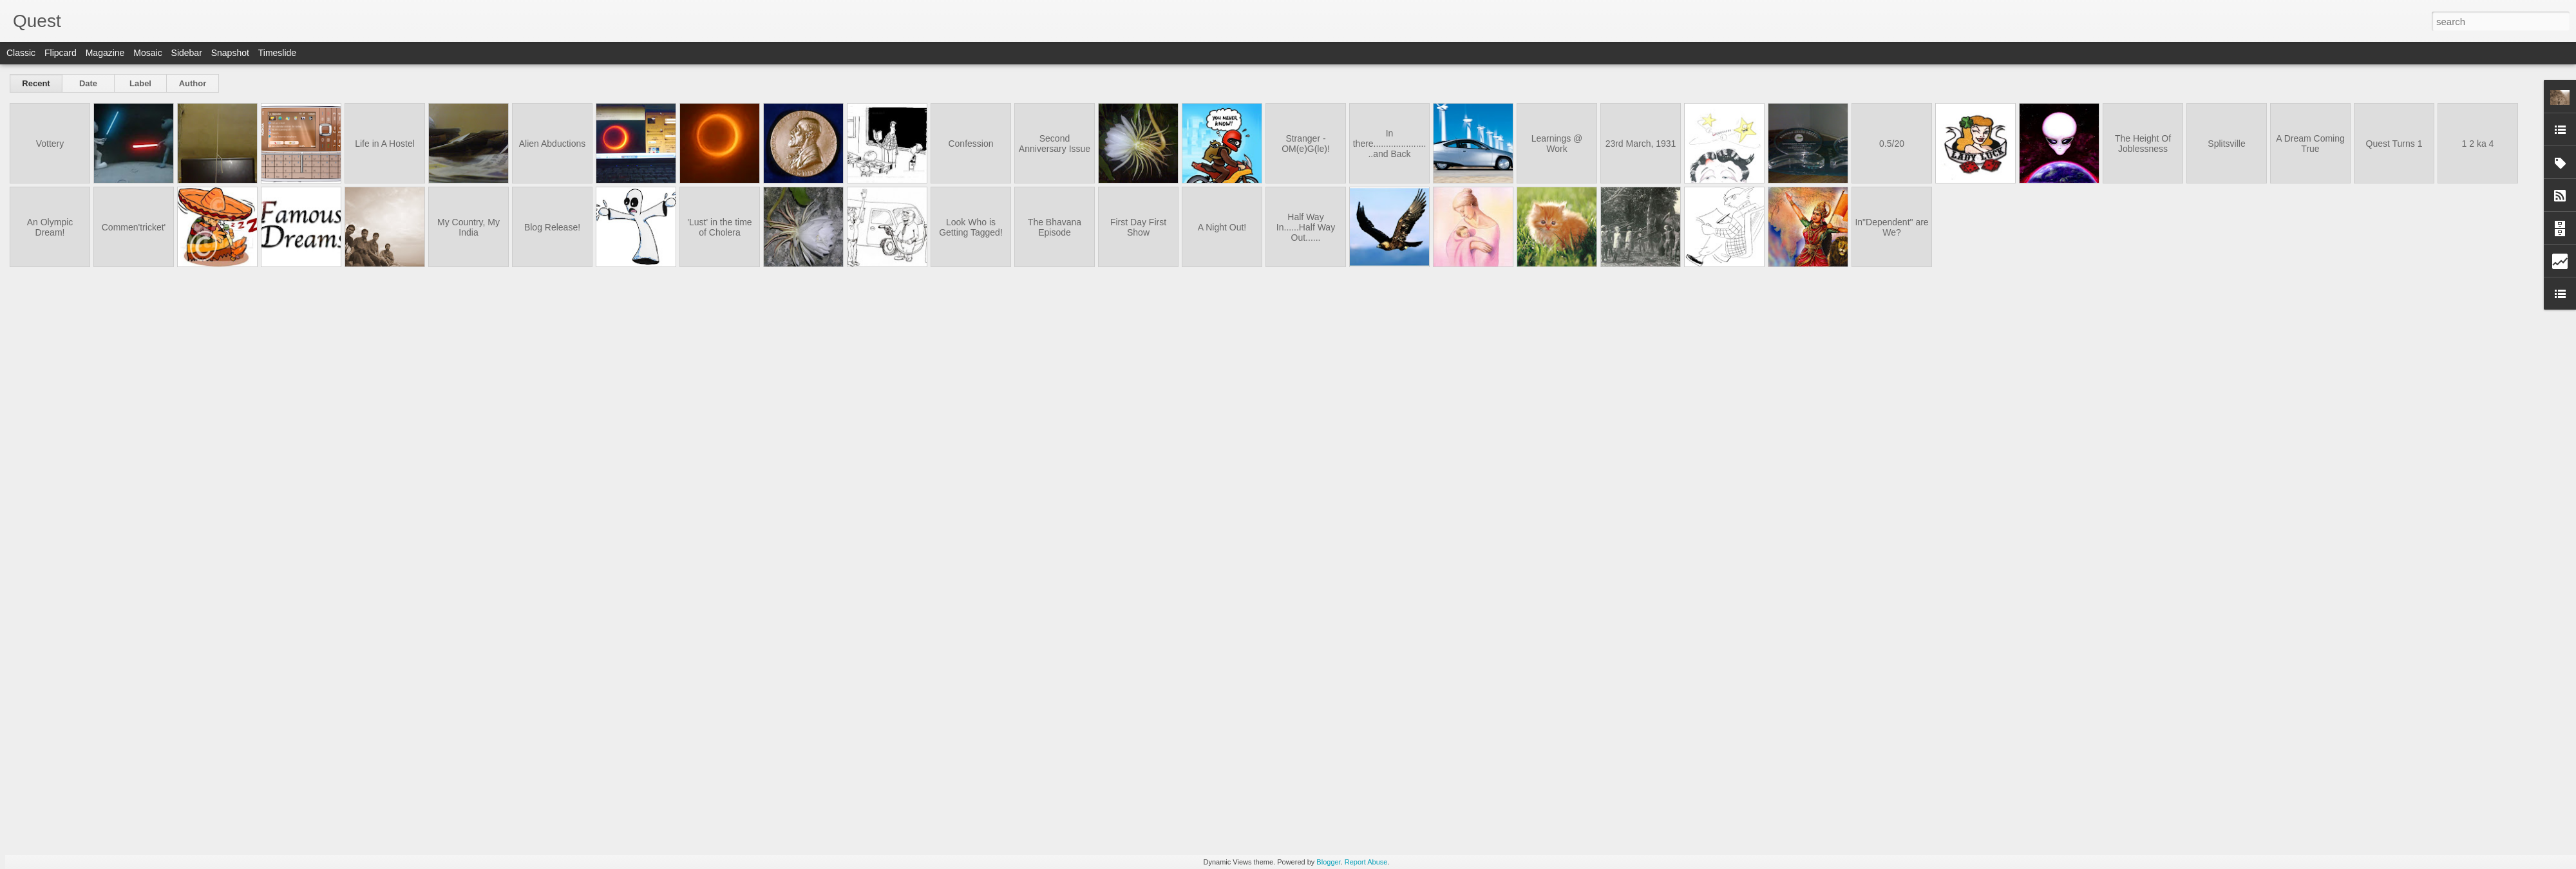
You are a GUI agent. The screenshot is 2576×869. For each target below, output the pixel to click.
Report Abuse (1366, 862)
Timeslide (277, 53)
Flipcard (60, 53)
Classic (20, 53)
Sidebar (186, 53)
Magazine (105, 53)
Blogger (1328, 862)
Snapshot (230, 53)
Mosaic (147, 53)
